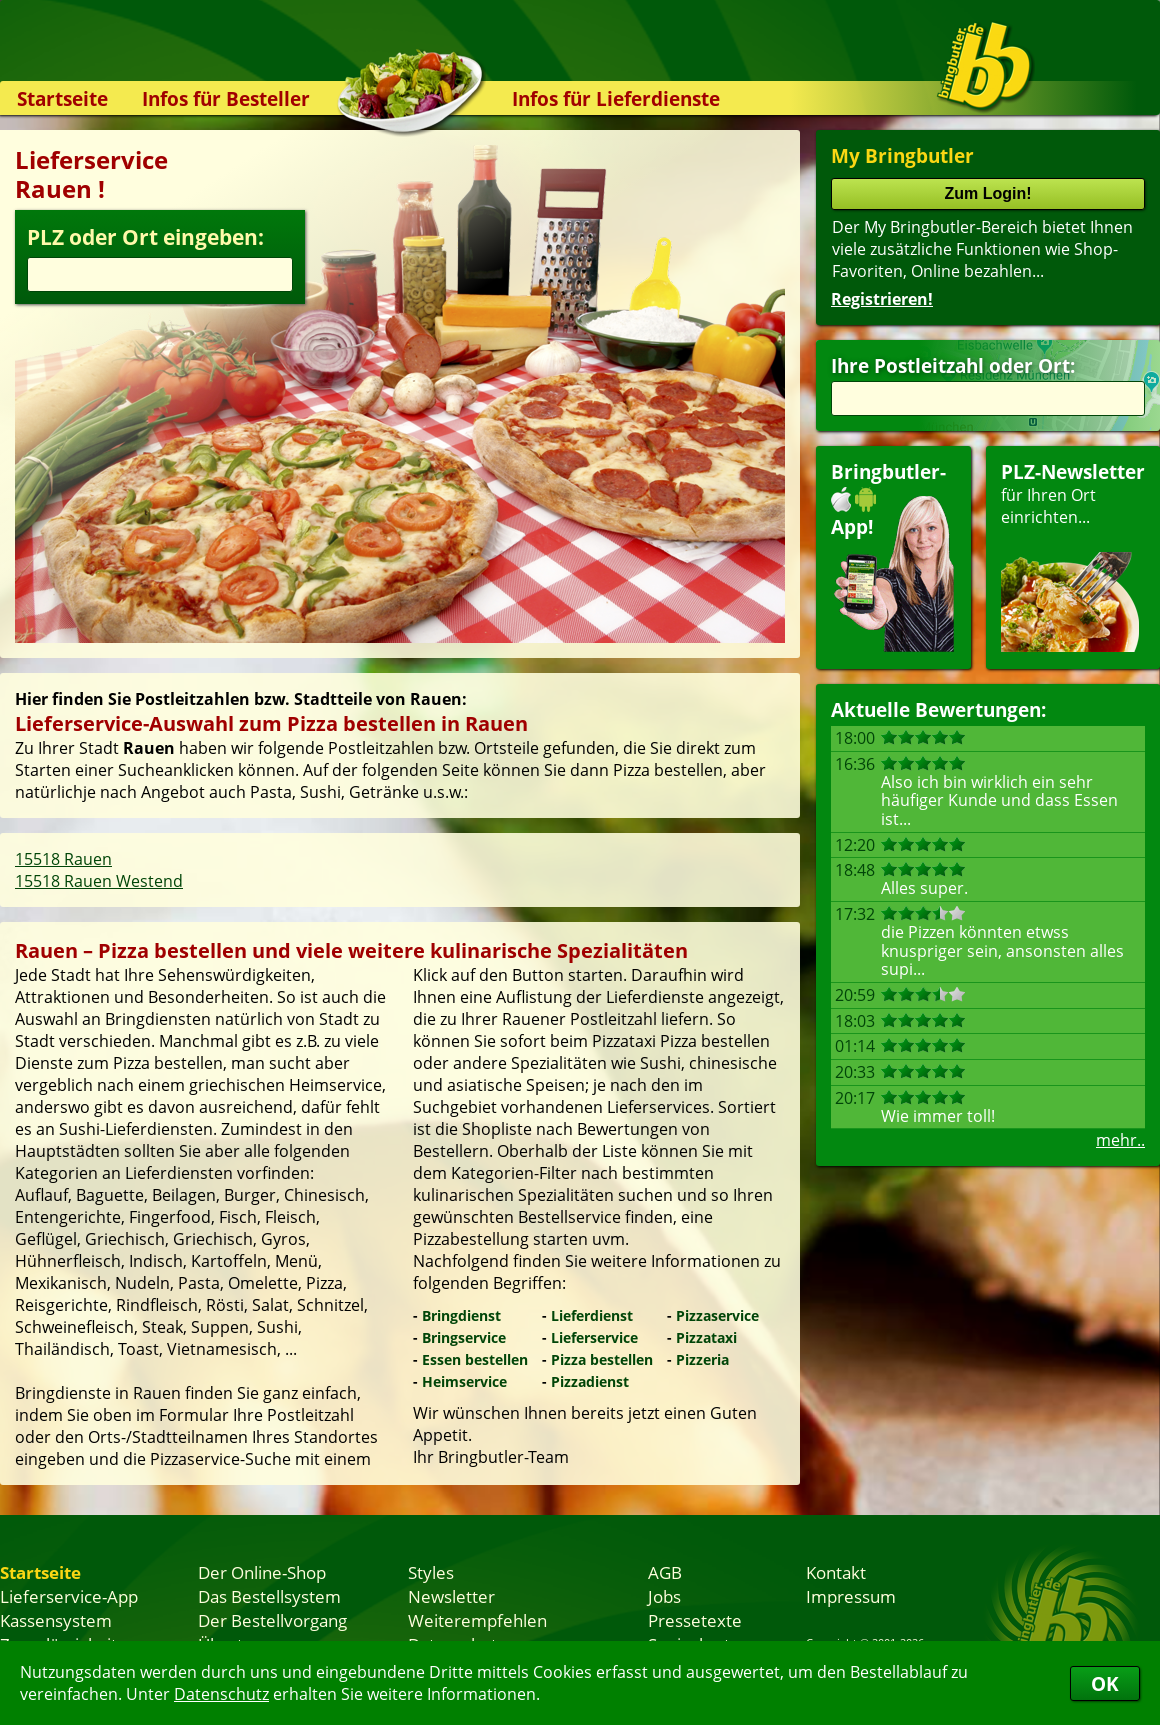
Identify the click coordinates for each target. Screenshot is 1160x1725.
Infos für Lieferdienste (616, 98)
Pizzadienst (590, 1381)
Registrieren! (882, 299)
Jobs (664, 1596)
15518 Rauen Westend (99, 881)
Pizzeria (702, 1359)
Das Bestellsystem (269, 1596)
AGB (665, 1572)
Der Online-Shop (262, 1572)
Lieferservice (594, 1337)
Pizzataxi (706, 1337)
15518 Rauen (63, 859)
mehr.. (1120, 1140)
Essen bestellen (475, 1359)
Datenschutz (221, 1694)
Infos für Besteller (226, 98)
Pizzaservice (717, 1315)
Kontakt (836, 1572)
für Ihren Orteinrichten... (1073, 555)
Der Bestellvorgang (272, 1620)
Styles (431, 1572)
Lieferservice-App (69, 1596)
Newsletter (451, 1596)
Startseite (62, 98)
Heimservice (464, 1381)
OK (1105, 1683)
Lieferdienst (592, 1315)
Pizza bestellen (602, 1359)
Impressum (851, 1596)
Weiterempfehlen (477, 1620)
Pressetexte (695, 1620)
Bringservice (464, 1337)
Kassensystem (56, 1620)
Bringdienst (461, 1315)
